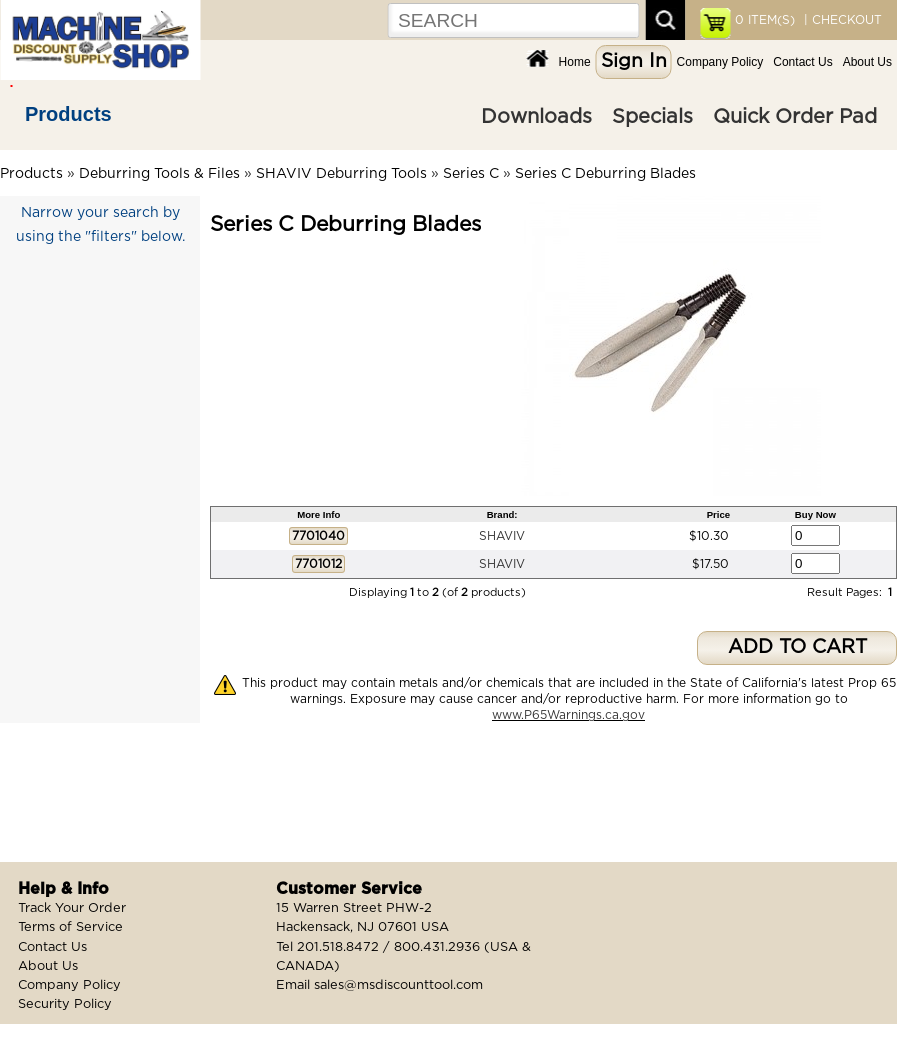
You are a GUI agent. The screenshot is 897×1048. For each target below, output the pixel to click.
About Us (867, 62)
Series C (471, 174)
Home (575, 62)
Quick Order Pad (795, 117)
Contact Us (802, 62)
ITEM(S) (765, 20)
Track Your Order (72, 908)
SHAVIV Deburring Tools (341, 174)
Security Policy (65, 1004)
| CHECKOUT (841, 20)
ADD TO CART (797, 647)
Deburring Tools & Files (159, 174)
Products (68, 114)
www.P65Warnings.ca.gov (568, 715)
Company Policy (720, 62)
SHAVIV (502, 536)
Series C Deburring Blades (605, 174)
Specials (652, 117)
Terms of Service (70, 927)
